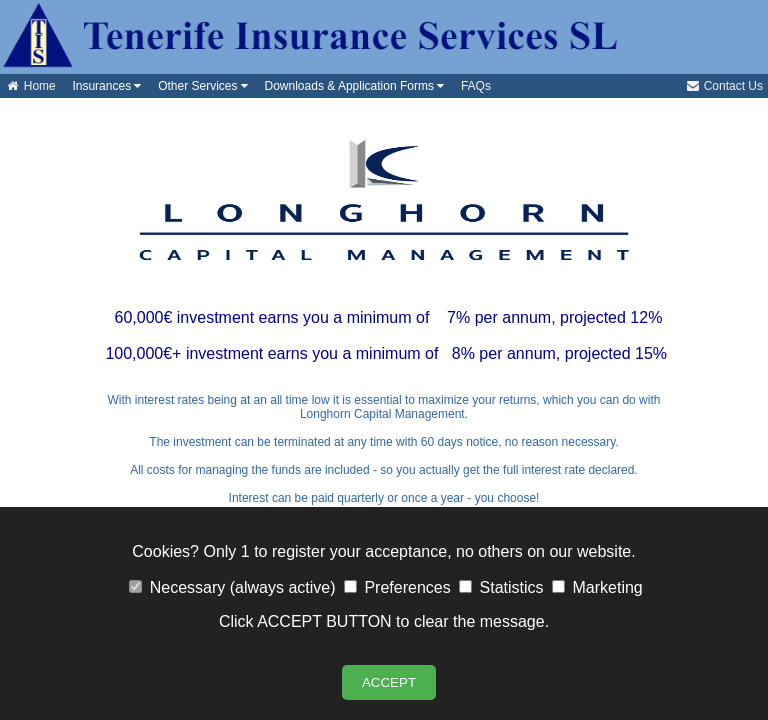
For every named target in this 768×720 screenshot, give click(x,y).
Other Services (199, 86)
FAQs (472, 86)
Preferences (397, 587)
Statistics (501, 587)
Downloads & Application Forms (351, 86)
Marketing (597, 587)
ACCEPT (389, 682)
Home (30, 86)
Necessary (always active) (232, 587)
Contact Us (724, 86)
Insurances (104, 86)
